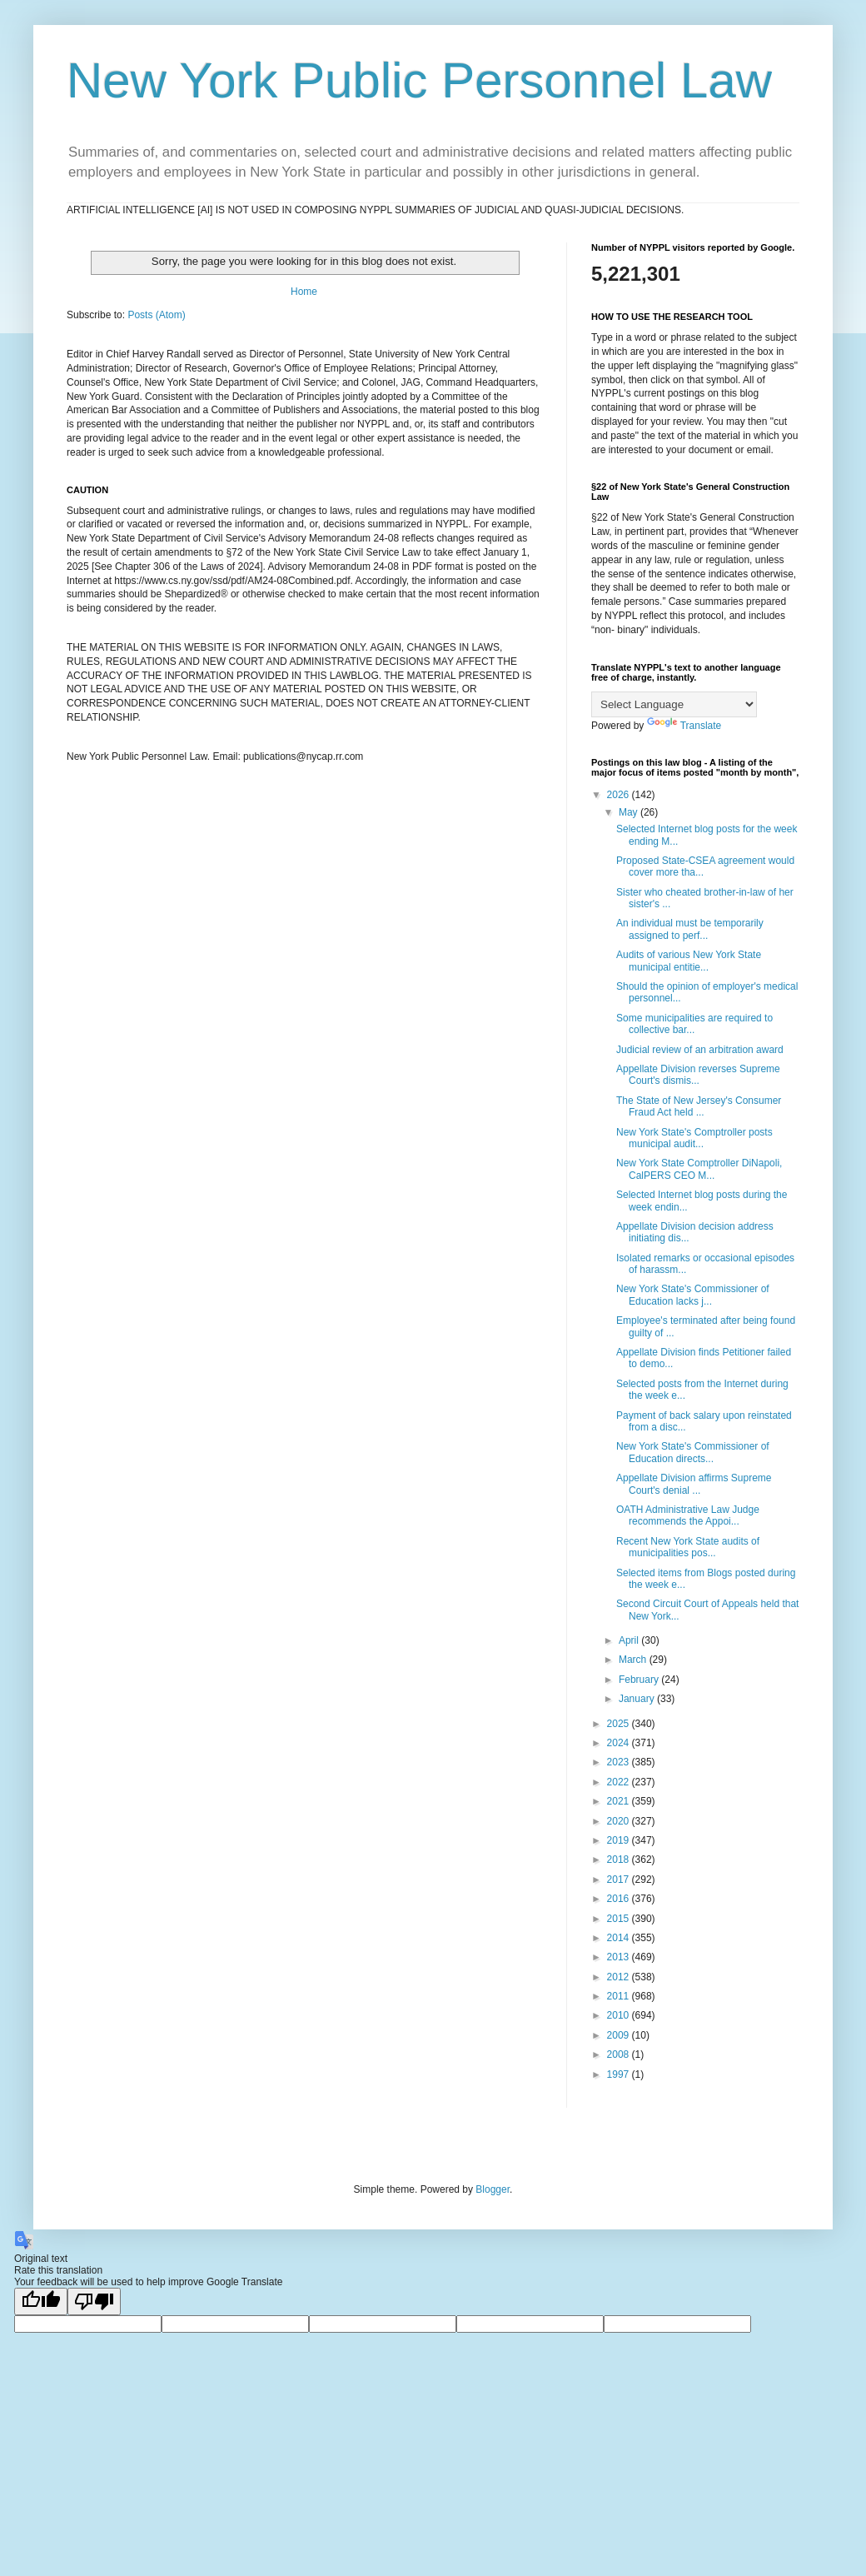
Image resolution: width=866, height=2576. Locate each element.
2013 (619, 1957)
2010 (619, 2015)
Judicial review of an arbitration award (700, 1050)
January (638, 1699)
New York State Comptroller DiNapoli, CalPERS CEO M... (699, 1169)
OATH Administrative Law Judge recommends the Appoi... (687, 1515)
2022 (619, 1782)
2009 (619, 2035)
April (630, 1640)
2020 (619, 1821)
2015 (619, 1919)
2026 (619, 795)
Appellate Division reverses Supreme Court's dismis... (698, 1074)
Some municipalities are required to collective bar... (694, 1024)
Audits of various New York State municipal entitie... (688, 960)
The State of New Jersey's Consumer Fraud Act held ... (698, 1106)
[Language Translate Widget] (674, 704)
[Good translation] (40, 2301)
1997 (619, 2074)
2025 (619, 1724)
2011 (619, 1996)
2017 (619, 1879)
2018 (619, 1859)
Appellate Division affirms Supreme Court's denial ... (694, 1483)
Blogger (492, 2189)
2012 (619, 1977)
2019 (619, 1840)
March (634, 1659)
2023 (619, 1762)
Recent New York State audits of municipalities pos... (687, 1547)
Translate (684, 725)
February (640, 1679)
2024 (619, 1743)
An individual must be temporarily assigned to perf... (690, 929)
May (629, 812)
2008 (619, 2054)
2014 (619, 1938)
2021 (619, 1801)
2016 (619, 1899)
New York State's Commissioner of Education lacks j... (692, 1294)
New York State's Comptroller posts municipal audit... (694, 1138)
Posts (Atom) (156, 315)
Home (304, 291)
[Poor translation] (94, 2301)
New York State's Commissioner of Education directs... (692, 1452)
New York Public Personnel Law (419, 80)
